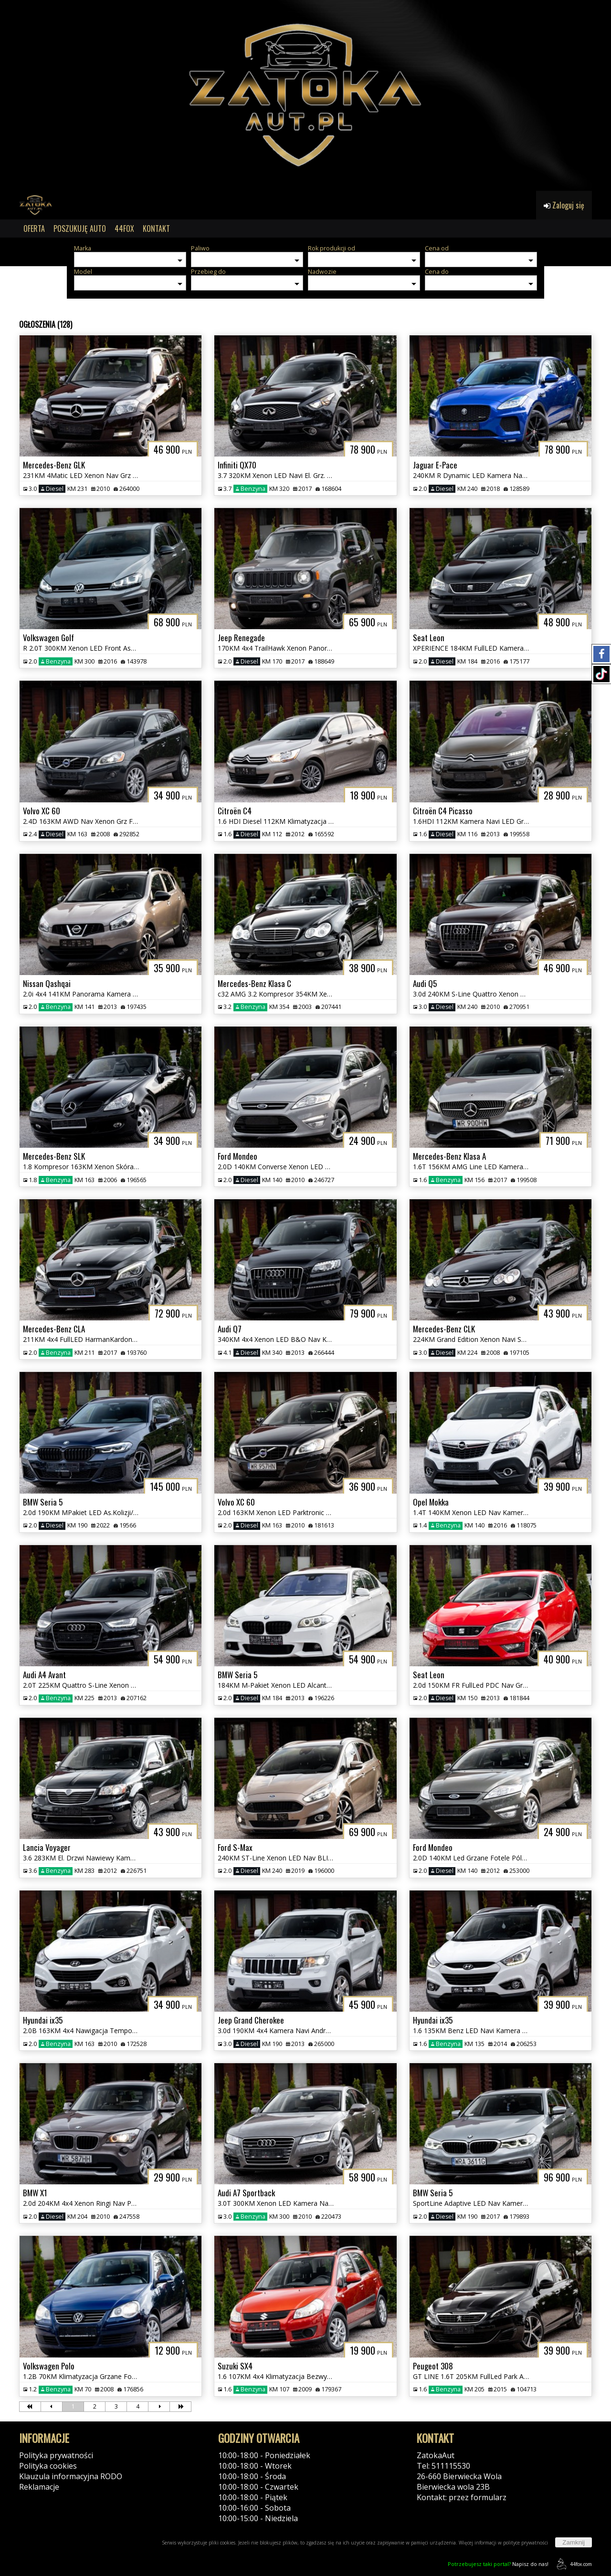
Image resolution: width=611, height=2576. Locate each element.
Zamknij (573, 2542)
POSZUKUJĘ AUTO (79, 228)
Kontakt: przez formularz (461, 2497)
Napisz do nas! (498, 2563)
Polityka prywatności (56, 2455)
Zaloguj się (564, 205)
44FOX (124, 228)
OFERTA (34, 228)
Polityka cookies (48, 2466)
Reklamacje (39, 2487)
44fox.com (572, 2563)
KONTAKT (156, 228)
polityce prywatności (525, 2542)
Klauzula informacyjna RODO (70, 2476)
